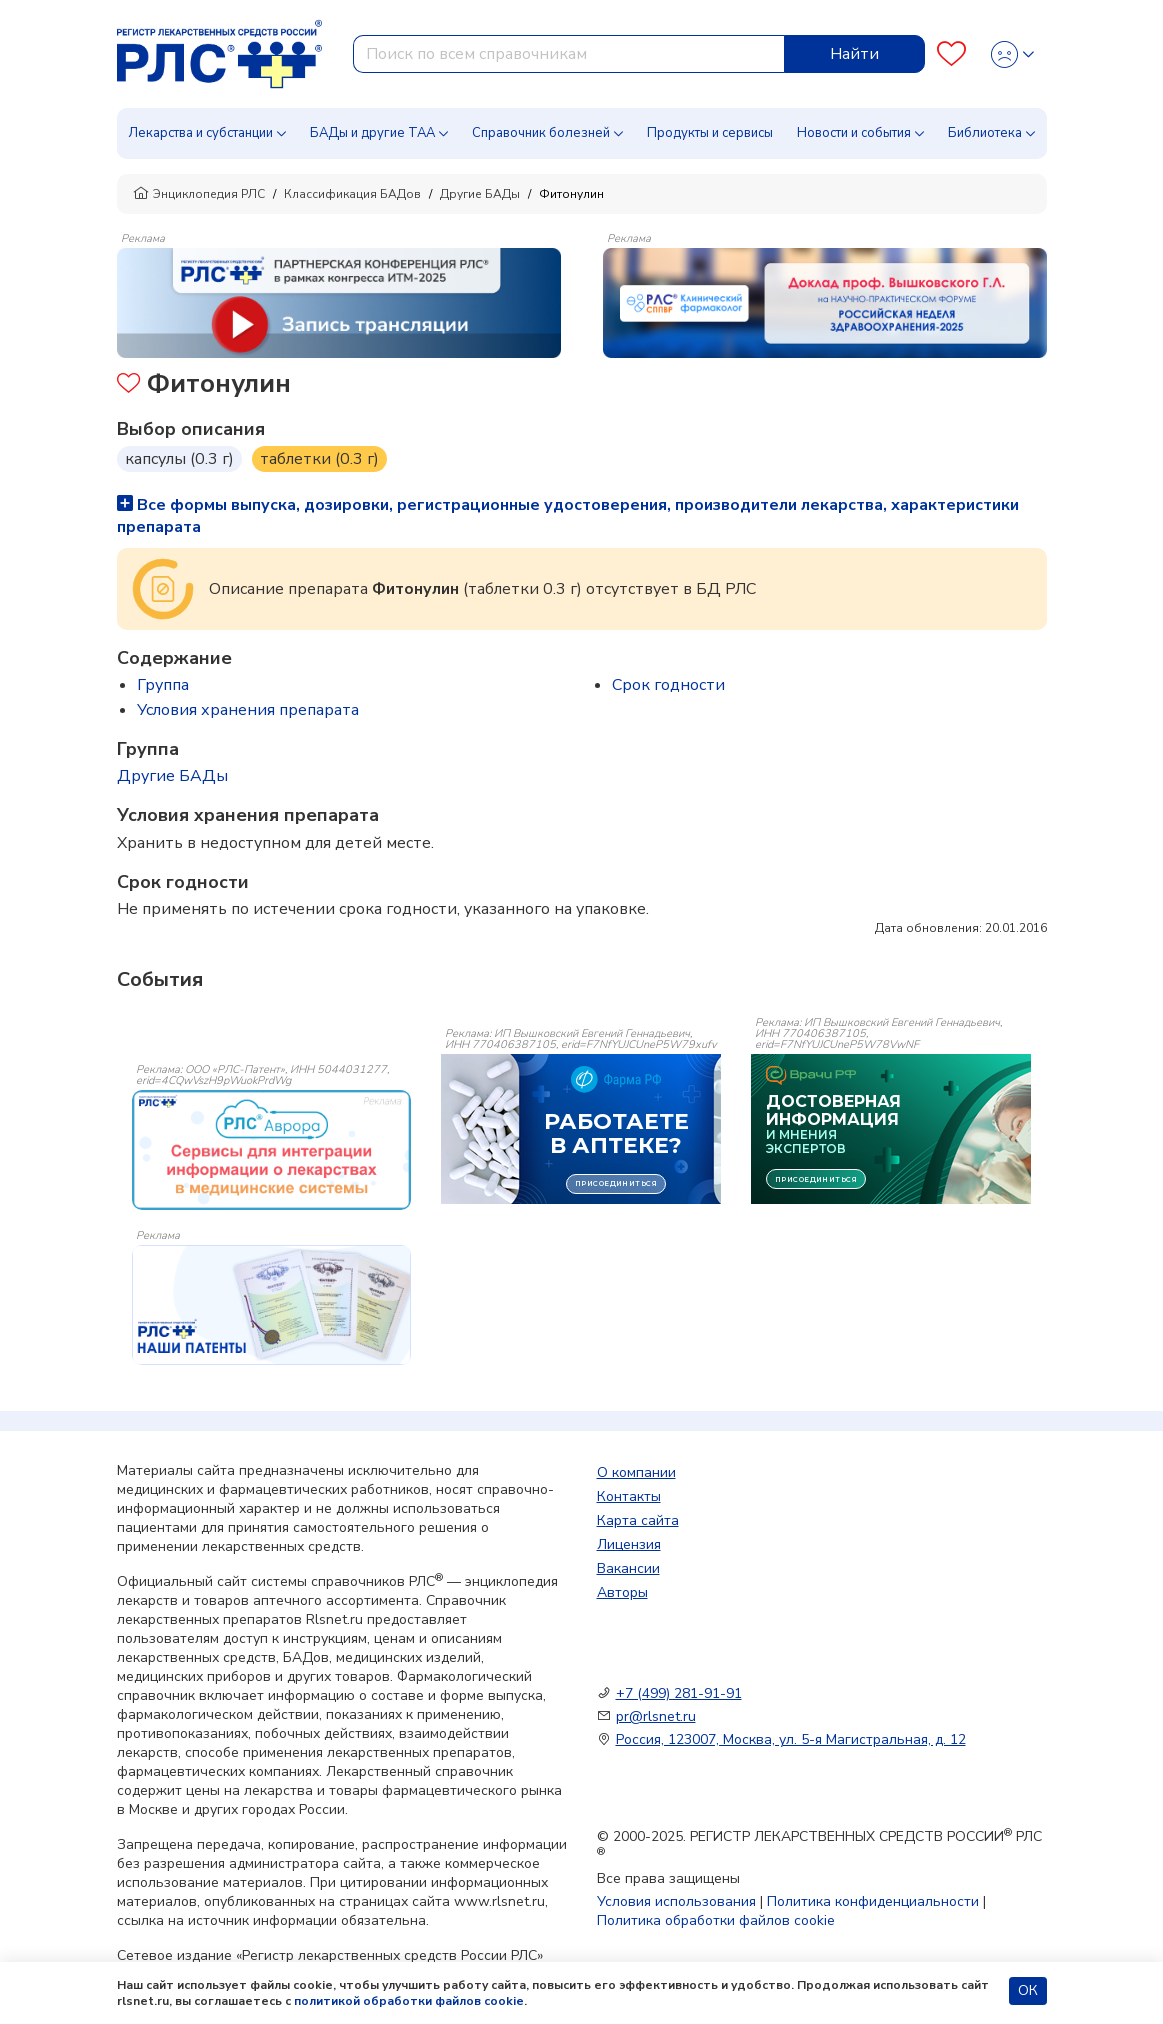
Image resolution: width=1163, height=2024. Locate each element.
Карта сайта (638, 1520)
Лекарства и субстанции (200, 133)
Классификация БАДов (352, 194)
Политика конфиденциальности (873, 1901)
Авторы (622, 1592)
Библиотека (985, 133)
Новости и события (854, 133)
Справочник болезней (541, 133)
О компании (636, 1472)
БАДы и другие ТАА (372, 133)
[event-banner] (272, 1150)
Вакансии (628, 1568)
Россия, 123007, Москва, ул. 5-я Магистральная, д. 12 (791, 1739)
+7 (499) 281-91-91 (679, 1693)
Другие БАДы (480, 194)
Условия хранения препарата (248, 710)
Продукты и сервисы (710, 133)
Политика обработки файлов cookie (716, 1920)
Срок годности (668, 685)
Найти (854, 54)
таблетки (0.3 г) (319, 459)
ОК (1028, 1990)
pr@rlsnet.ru (656, 1716)
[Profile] (1012, 54)
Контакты (629, 1496)
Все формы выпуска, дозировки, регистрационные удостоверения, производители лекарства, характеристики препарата (568, 516)
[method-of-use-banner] (339, 302)
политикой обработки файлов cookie (409, 2001)
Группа (163, 685)
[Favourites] (951, 54)
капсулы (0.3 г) (179, 459)
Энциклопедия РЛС (199, 194)
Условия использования (676, 1901)
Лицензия (629, 1544)
